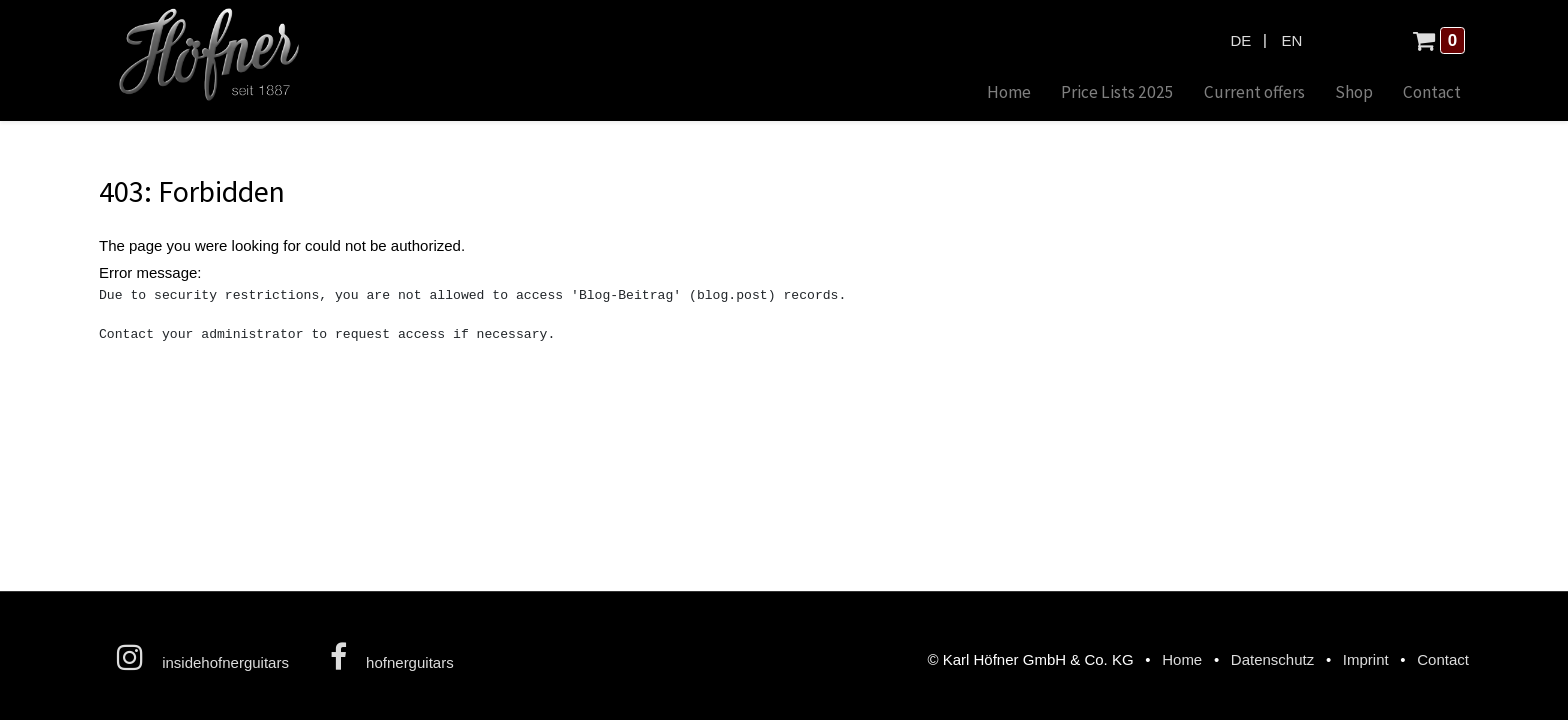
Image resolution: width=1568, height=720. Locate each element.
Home (1182, 659)
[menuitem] (1009, 93)
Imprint (1366, 659)
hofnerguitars (392, 657)
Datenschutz (1272, 659)
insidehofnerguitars (203, 657)
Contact (1443, 659)
